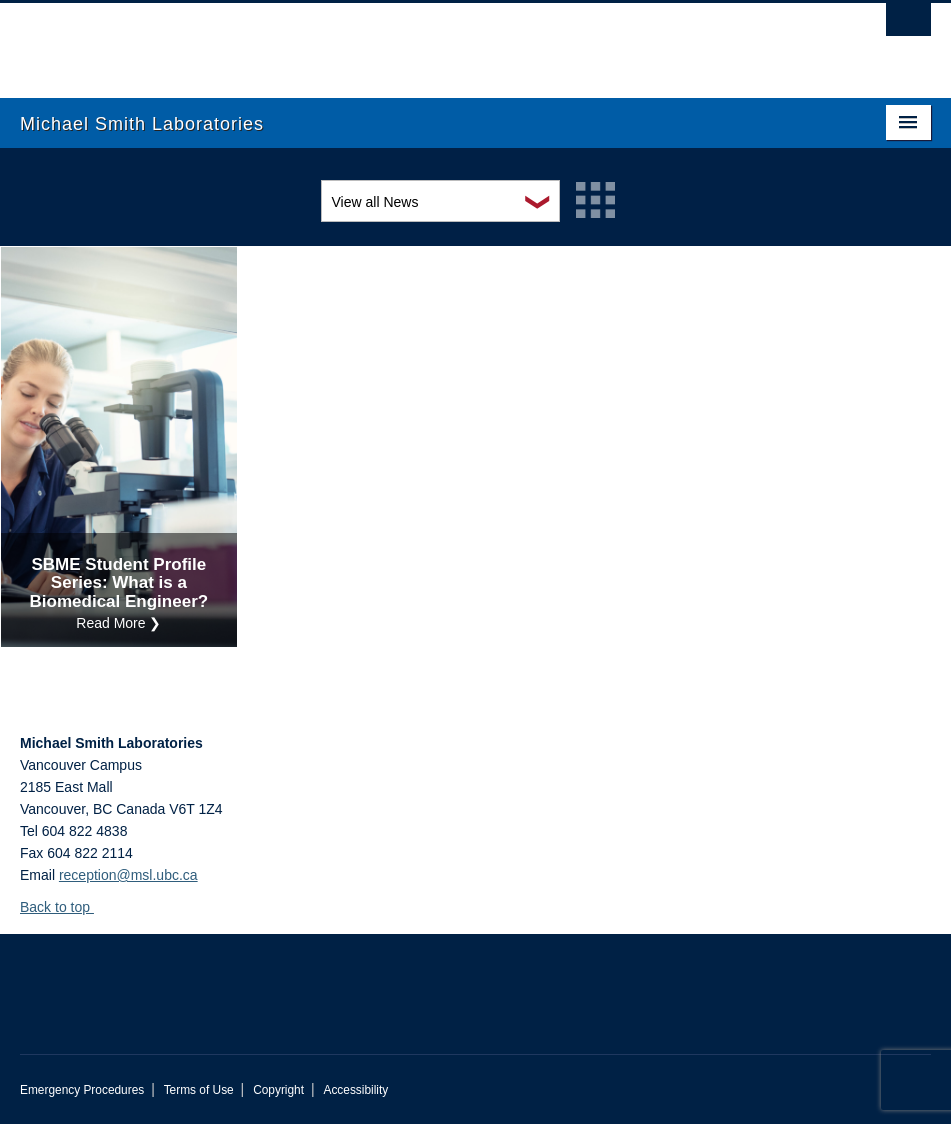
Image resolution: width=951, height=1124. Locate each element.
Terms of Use (199, 1090)
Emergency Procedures (82, 1090)
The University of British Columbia (407, 41)
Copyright (278, 1090)
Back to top (64, 907)
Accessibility (355, 1090)
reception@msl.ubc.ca (128, 875)
